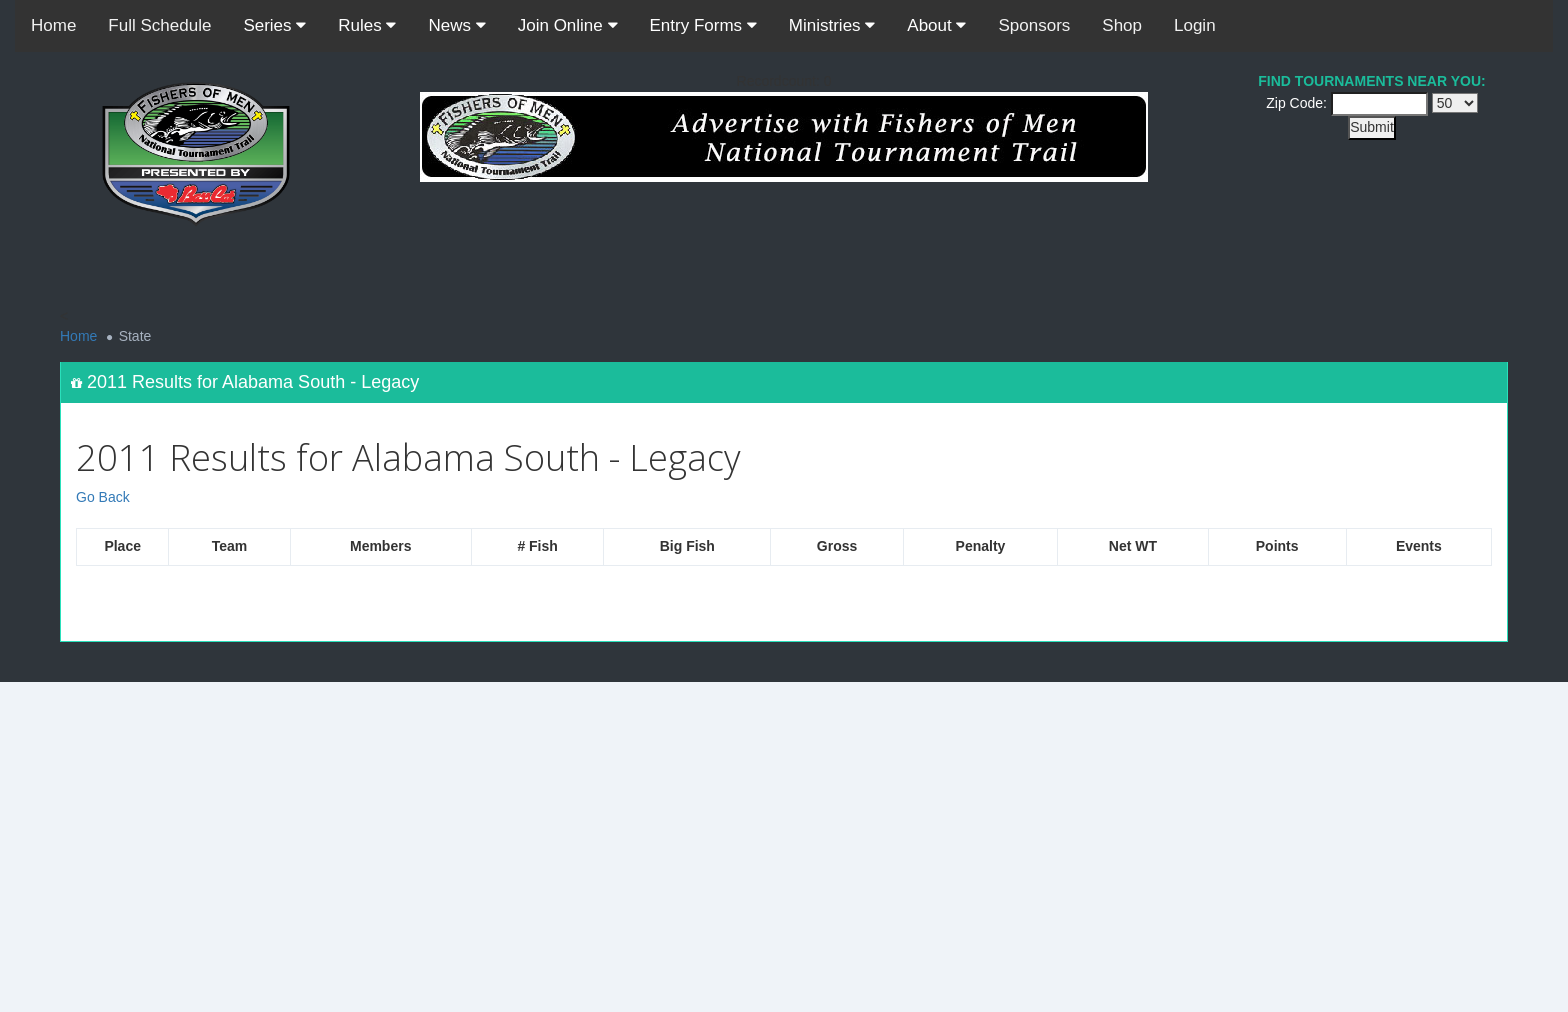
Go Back (103, 497)
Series (274, 25)
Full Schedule (159, 25)
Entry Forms (703, 25)
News (456, 25)
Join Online (568, 25)
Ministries (832, 25)
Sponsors (1034, 25)
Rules (367, 25)
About (936, 25)
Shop (1122, 25)
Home (53, 25)
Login (1195, 25)
